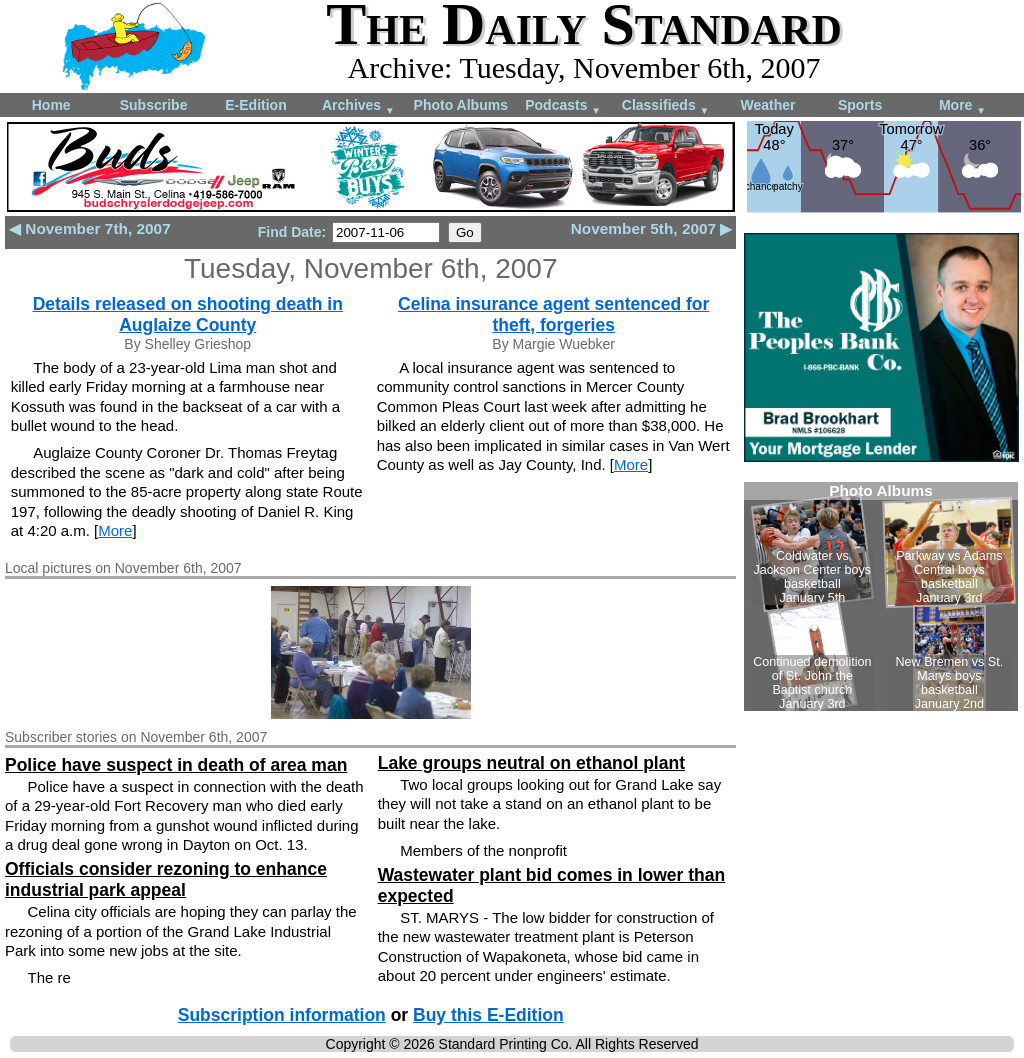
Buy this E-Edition (488, 1015)
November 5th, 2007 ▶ (652, 228)
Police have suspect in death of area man (176, 765)
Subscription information (282, 1015)
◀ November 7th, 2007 (90, 228)
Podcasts (563, 106)
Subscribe (154, 105)
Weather (767, 105)
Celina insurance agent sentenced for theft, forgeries (553, 314)
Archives (358, 106)
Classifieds (666, 106)
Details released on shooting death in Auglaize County (188, 314)
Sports (860, 105)
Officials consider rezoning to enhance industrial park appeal (166, 879)
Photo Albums (461, 105)
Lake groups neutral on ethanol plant (531, 763)
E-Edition (255, 105)
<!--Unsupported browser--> (881, 596)
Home (51, 105)
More (962, 106)
